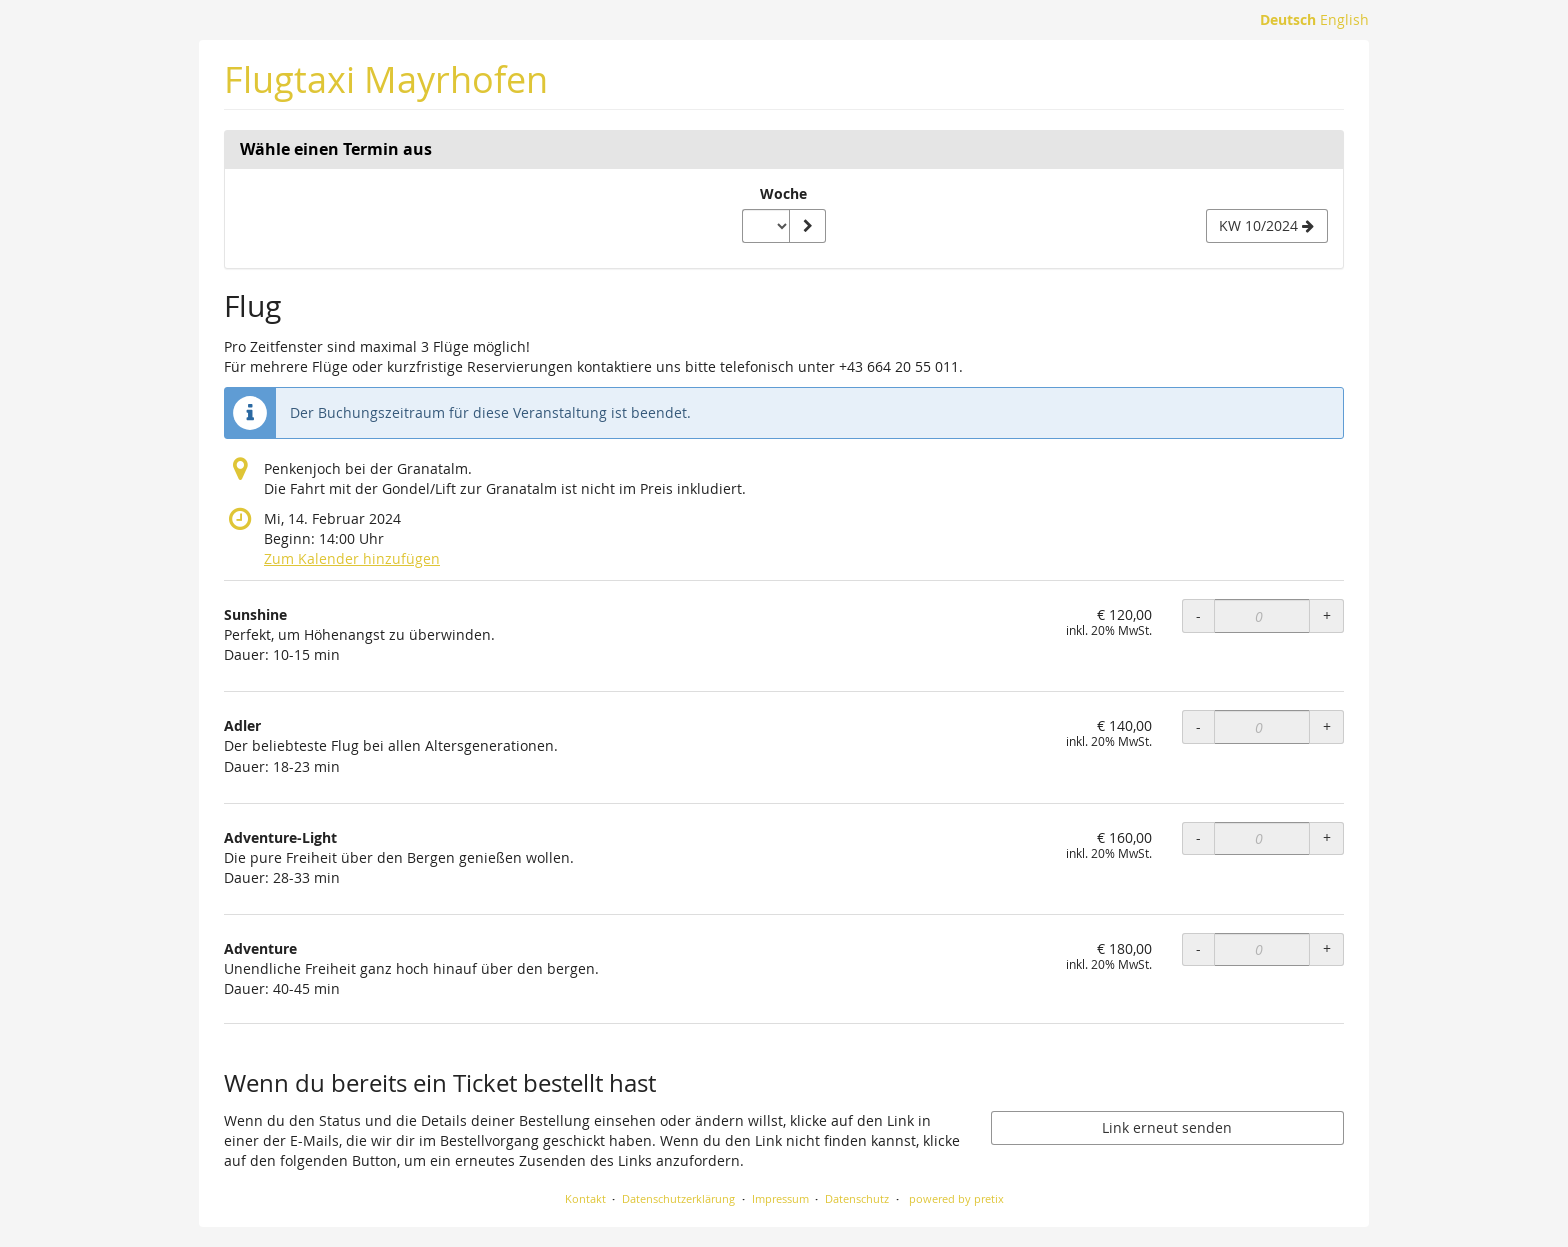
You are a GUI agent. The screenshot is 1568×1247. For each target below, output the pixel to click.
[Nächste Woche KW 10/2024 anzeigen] (1267, 226)
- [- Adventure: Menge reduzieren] (1198, 948)
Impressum (780, 1198)
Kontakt (585, 1198)
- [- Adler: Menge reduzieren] (1198, 726)
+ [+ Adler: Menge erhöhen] (1327, 726)
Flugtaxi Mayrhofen (386, 79)
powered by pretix (956, 1198)
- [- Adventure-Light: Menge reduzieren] (1198, 837)
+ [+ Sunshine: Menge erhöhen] (1327, 615)
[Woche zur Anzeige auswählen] (766, 226)
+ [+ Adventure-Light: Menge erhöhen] (1327, 837)
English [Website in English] (1344, 19)
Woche (783, 193)
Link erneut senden (1167, 1127)
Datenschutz (857, 1198)
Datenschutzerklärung (678, 1198)
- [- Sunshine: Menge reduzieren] (1198, 615)
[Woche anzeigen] (807, 226)
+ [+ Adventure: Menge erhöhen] (1327, 948)
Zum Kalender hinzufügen (352, 558)
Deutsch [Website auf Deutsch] (1288, 19)
